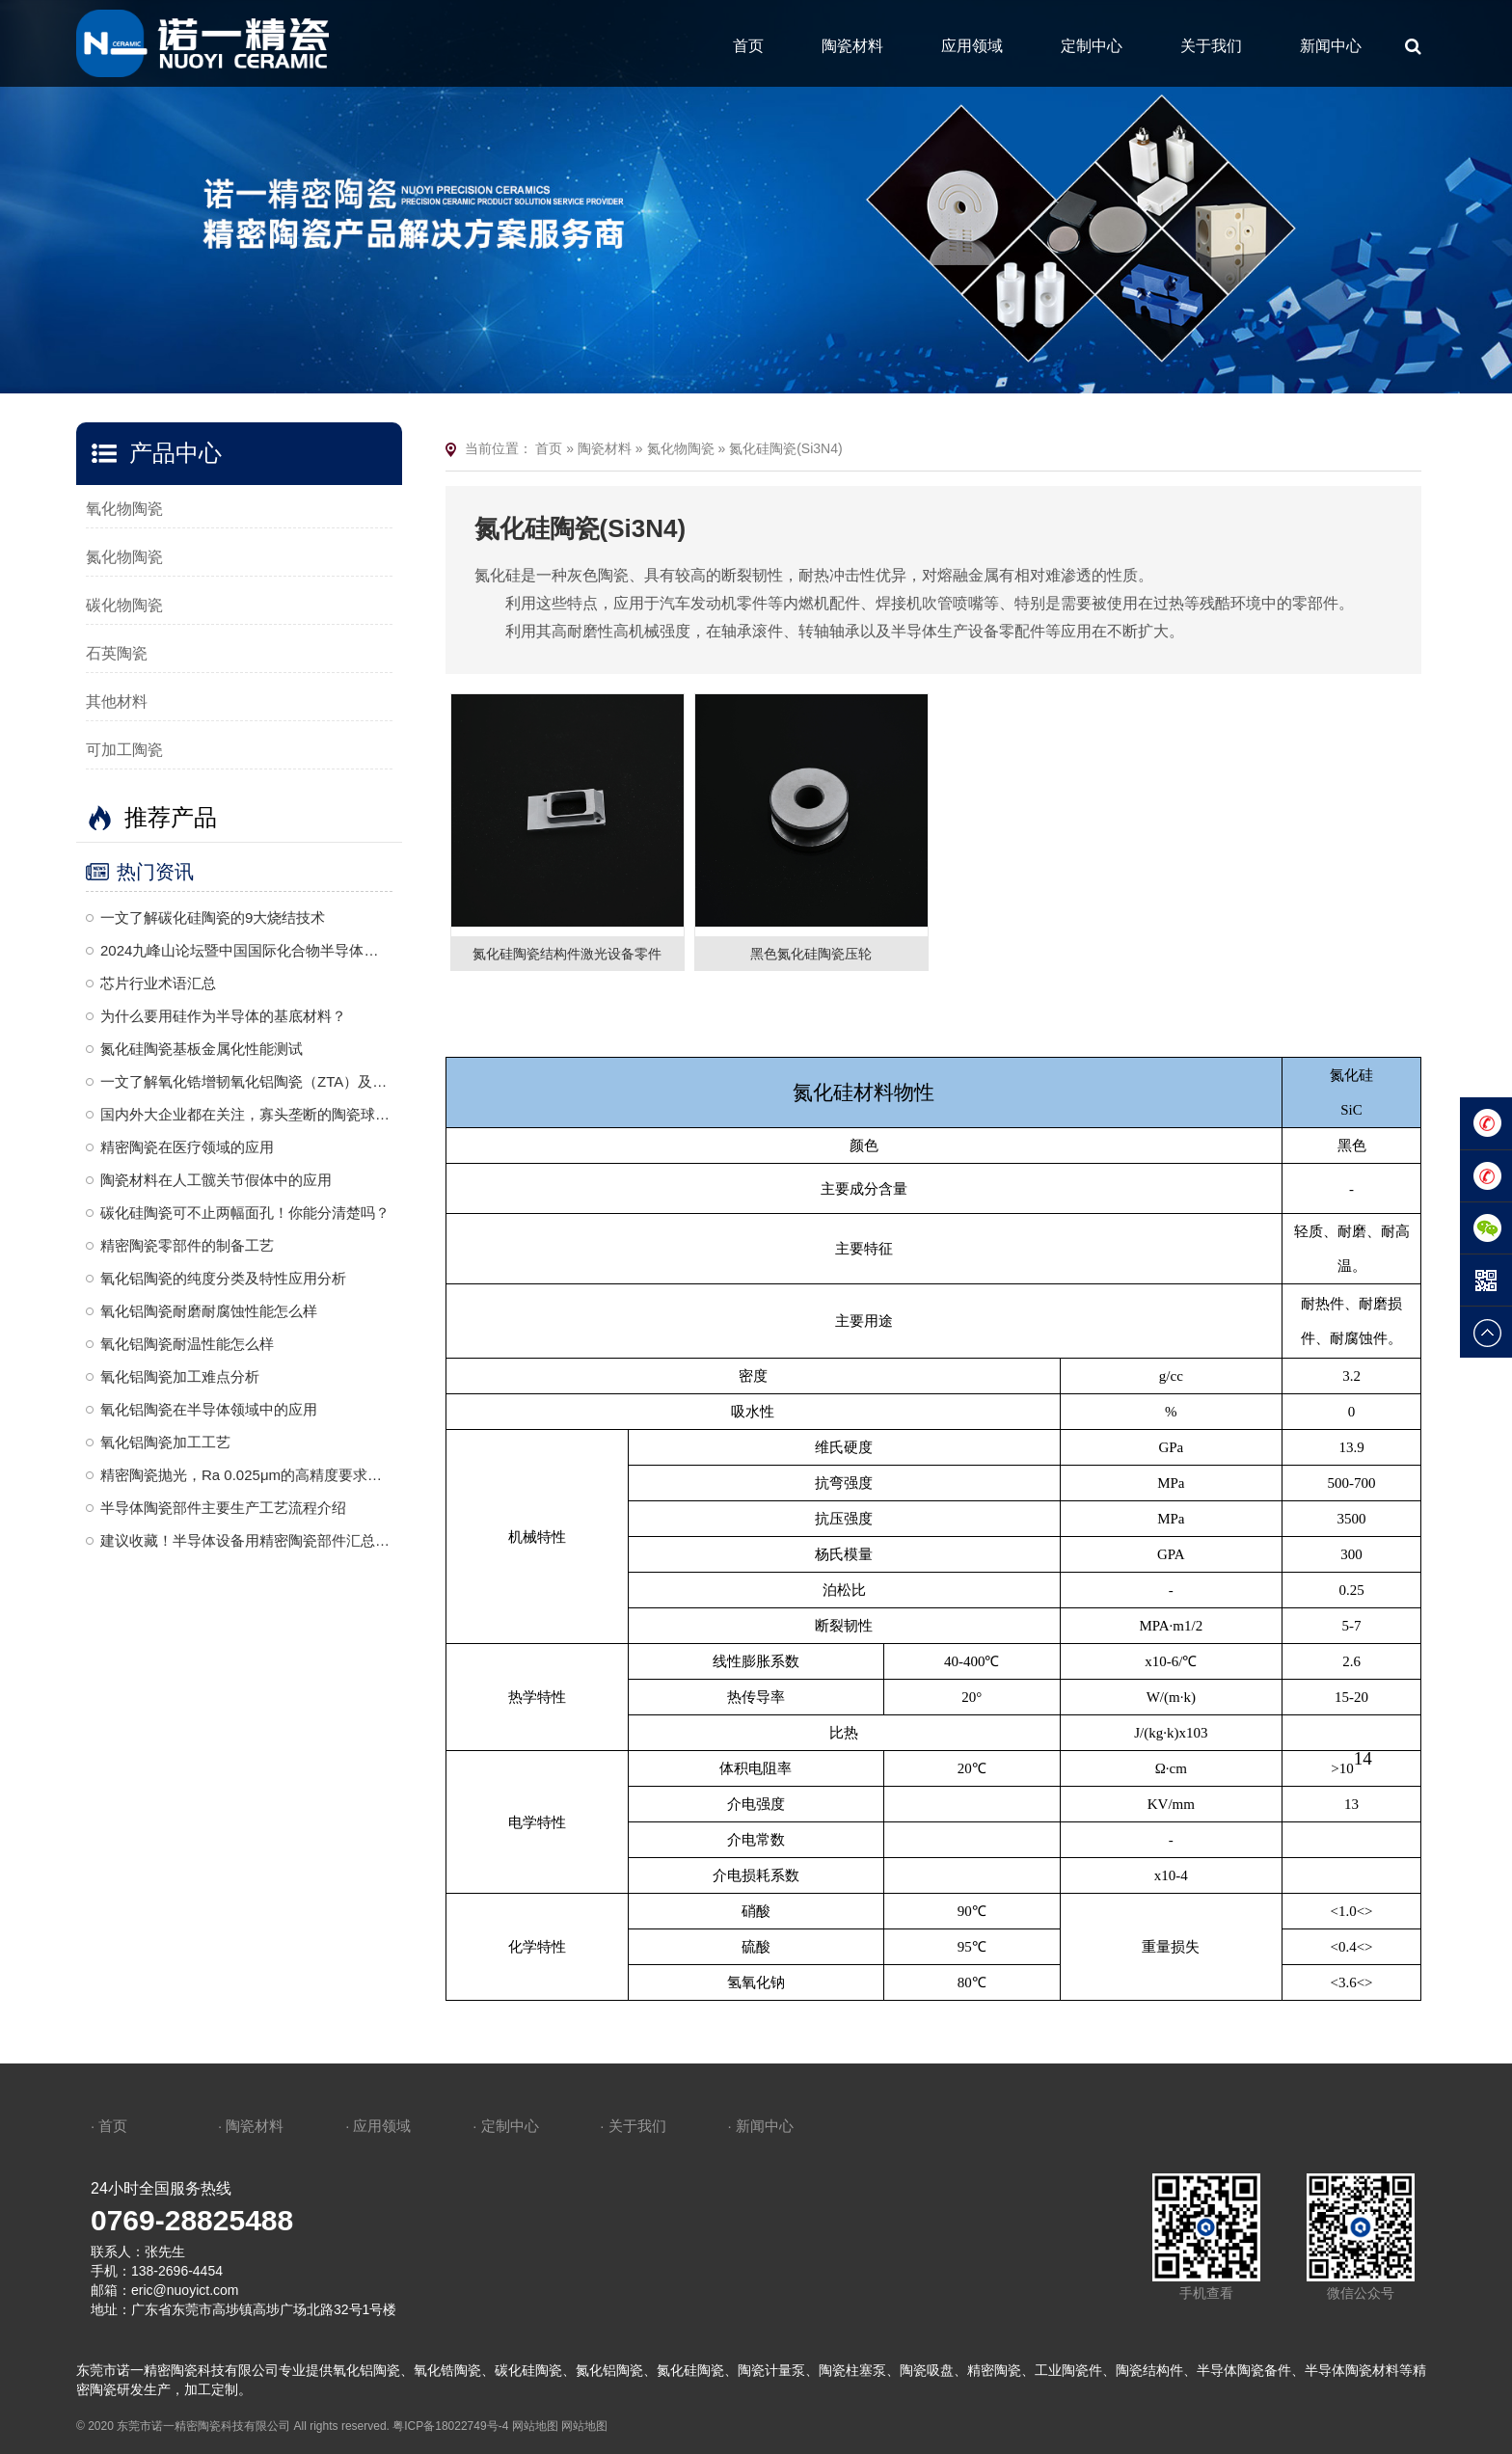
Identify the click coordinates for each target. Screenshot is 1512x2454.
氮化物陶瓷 (124, 557)
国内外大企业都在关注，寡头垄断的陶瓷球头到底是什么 (246, 1114)
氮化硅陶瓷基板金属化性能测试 (201, 1048)
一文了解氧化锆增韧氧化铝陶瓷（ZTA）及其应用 (246, 1081)
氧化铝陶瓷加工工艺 (165, 1442)
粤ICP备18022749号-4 (450, 2426)
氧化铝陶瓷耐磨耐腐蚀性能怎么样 (208, 1311)
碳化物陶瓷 (124, 605)
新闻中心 (1331, 46)
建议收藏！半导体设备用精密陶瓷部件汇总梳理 (246, 1540)
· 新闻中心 (760, 2125)
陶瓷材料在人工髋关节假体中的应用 (216, 1180)
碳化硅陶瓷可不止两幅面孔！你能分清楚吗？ (245, 1212)
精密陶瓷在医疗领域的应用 (187, 1147)
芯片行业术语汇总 (158, 983)
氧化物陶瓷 (124, 508)
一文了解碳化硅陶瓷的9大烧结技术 (212, 917)
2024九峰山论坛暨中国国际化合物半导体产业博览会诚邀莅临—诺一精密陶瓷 (246, 950)
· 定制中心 (505, 2125)
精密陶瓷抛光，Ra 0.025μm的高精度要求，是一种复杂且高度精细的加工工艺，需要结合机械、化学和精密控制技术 (246, 1475)
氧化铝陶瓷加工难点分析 (179, 1376)
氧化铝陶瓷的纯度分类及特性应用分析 (223, 1278)
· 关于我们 (632, 2125)
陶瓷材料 (852, 46)
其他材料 (117, 701)
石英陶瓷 (117, 653)
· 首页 (109, 2125)
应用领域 (972, 46)
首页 (748, 46)
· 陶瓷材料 (251, 2125)
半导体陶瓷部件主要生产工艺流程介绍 (223, 1507)
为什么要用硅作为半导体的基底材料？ (223, 1016)
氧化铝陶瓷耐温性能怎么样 (187, 1343)
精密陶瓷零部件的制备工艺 (187, 1245)
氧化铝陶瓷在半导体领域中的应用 (208, 1409)
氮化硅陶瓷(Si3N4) (785, 448)
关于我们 (1211, 46)
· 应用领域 (378, 2125)
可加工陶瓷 (124, 750)
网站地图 (535, 2426)
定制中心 (1091, 46)
